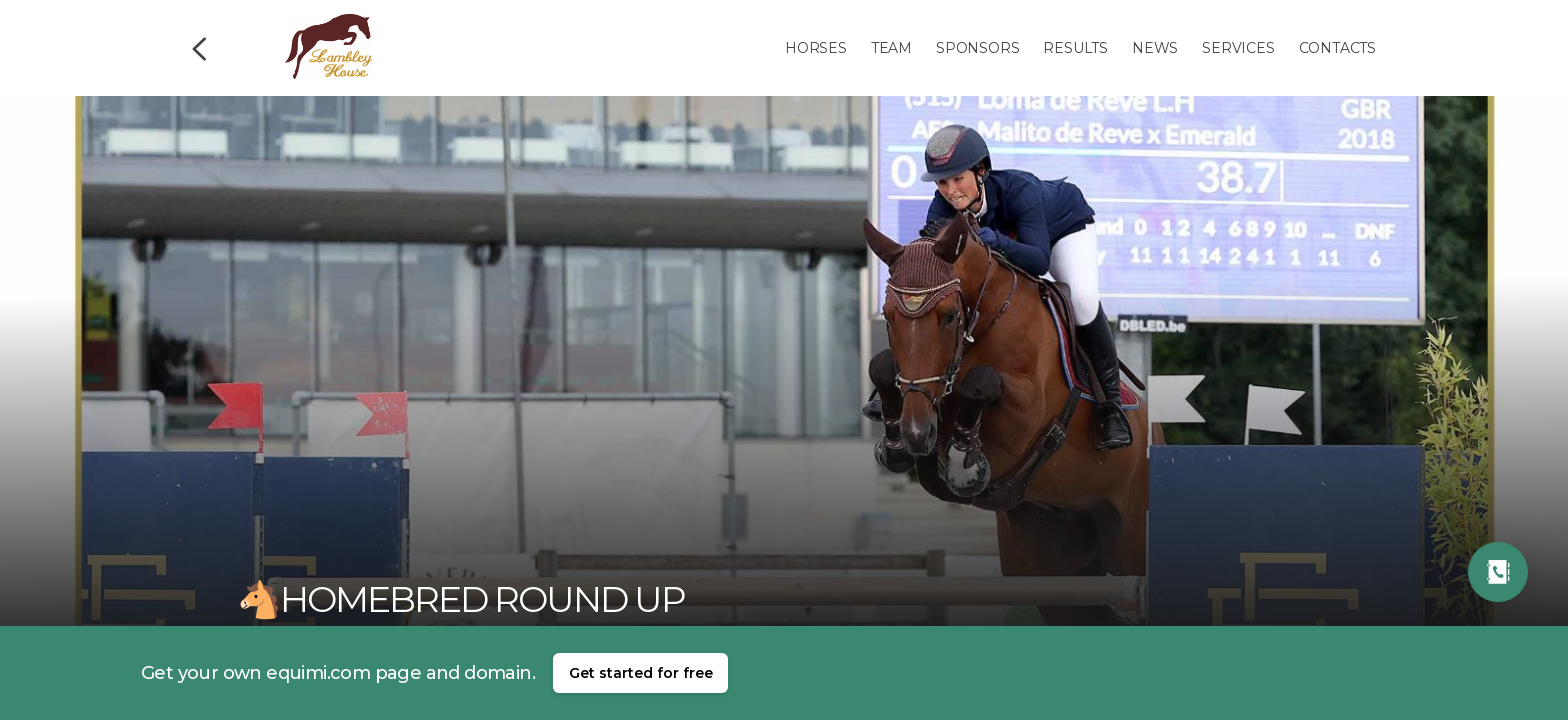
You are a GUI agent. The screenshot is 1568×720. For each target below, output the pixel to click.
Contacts (1337, 48)
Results (1075, 48)
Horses (816, 48)
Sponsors (977, 48)
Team (891, 48)
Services (1238, 48)
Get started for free (641, 673)
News (1155, 48)
